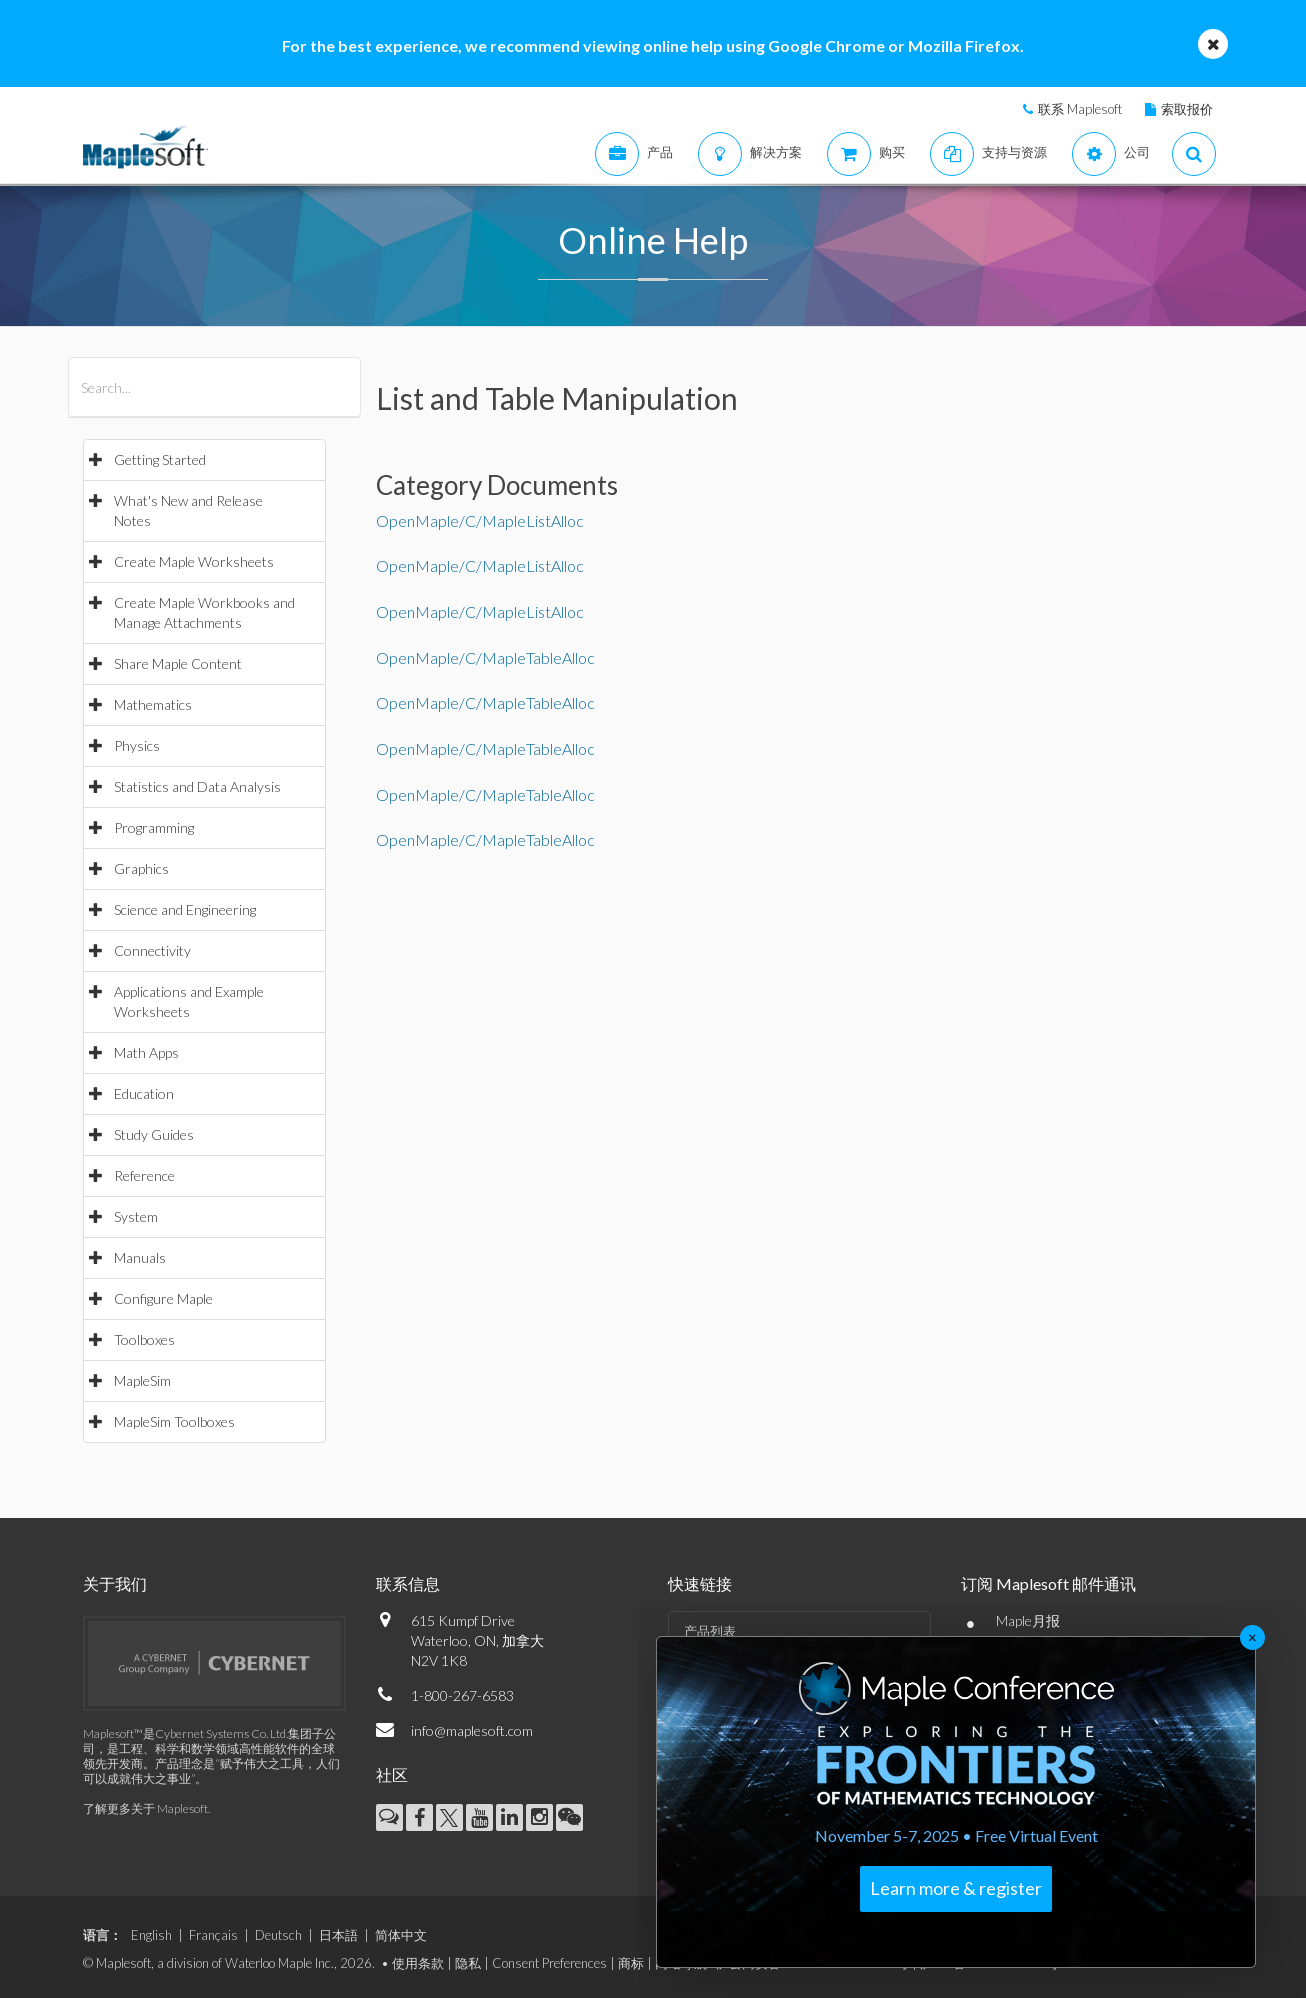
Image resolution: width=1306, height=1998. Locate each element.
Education (144, 1093)
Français (213, 1935)
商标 (631, 1963)
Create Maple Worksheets (194, 561)
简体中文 (401, 1935)
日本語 (338, 1935)
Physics (137, 745)
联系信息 (408, 1583)
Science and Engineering (185, 909)
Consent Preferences (549, 1963)
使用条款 (418, 1963)
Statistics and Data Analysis (197, 786)
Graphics (141, 868)
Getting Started (160, 459)
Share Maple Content (178, 663)
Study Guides (154, 1134)
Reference (144, 1175)
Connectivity (152, 950)
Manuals (140, 1257)
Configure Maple (163, 1298)
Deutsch (278, 1935)
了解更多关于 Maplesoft (145, 1808)
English (151, 1935)
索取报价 (1187, 109)
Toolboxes (144, 1339)
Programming (154, 827)
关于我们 (115, 1583)
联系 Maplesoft (1080, 109)
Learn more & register (956, 1888)
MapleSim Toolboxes (174, 1421)
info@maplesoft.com (472, 1730)
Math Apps (146, 1052)
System (136, 1216)
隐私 (468, 1963)
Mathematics (153, 704)
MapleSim (142, 1380)
